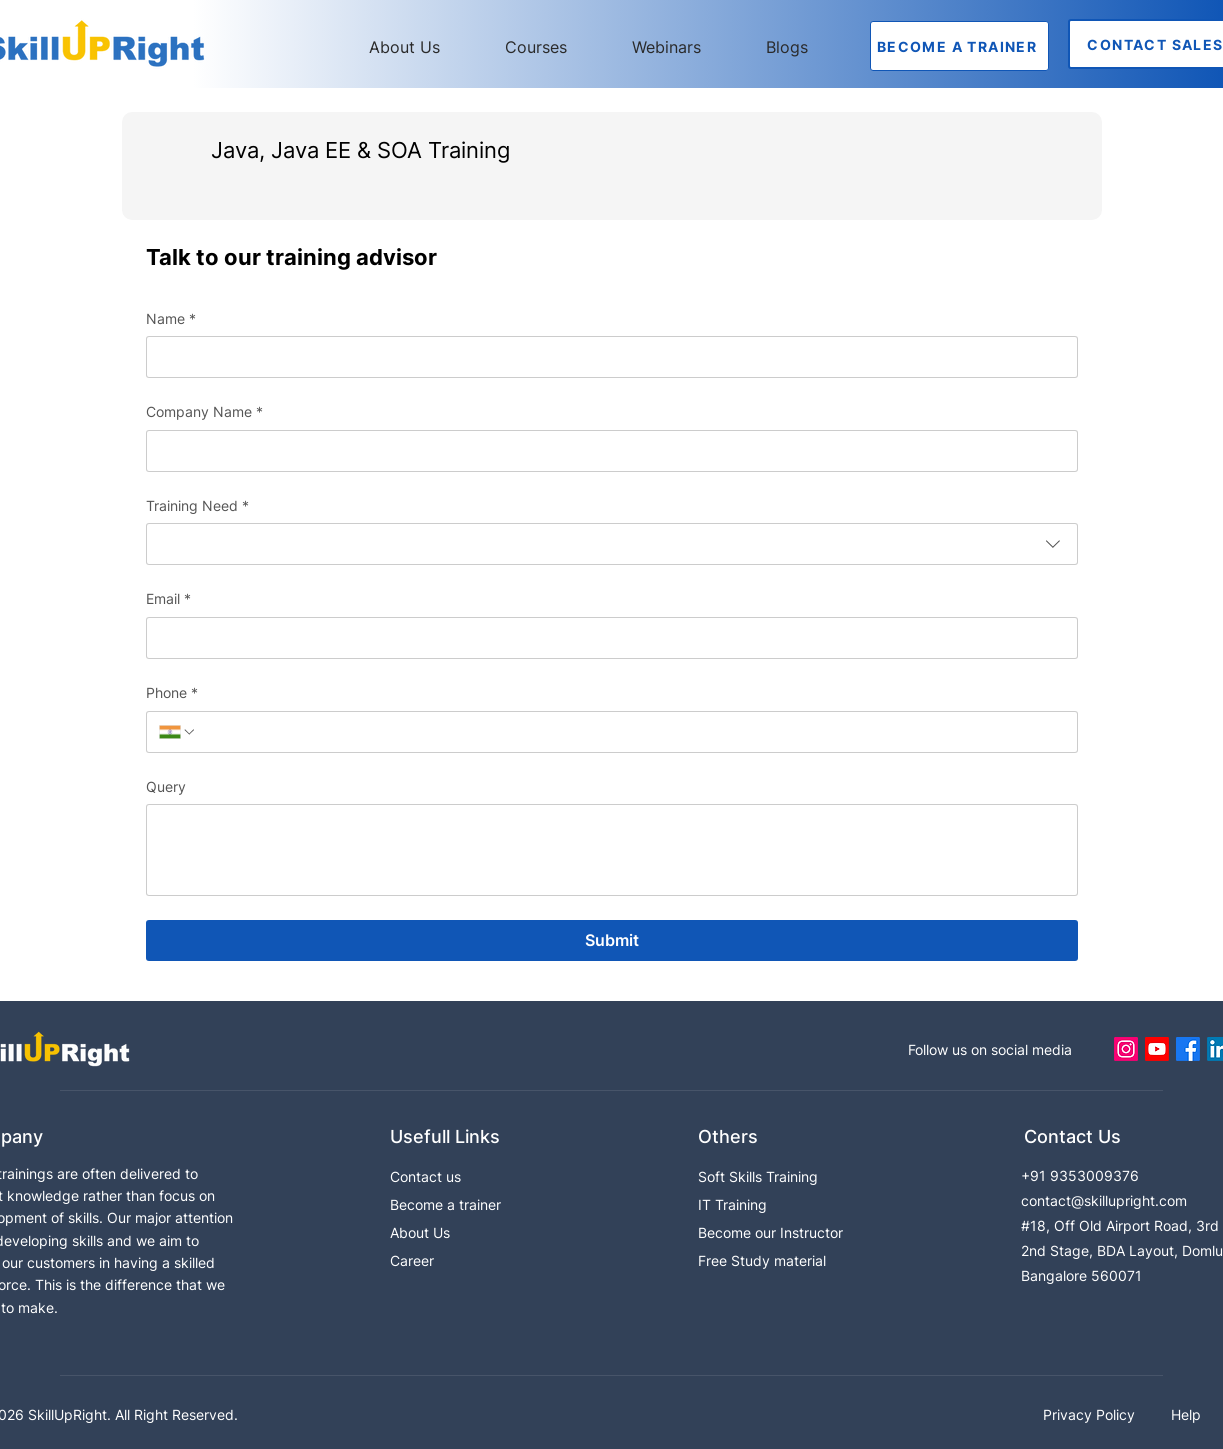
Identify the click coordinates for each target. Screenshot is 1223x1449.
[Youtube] (1157, 1049)
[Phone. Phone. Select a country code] (178, 732)
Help (1186, 1414)
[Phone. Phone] (631, 732)
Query (166, 786)
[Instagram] (1126, 1049)
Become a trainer (445, 1204)
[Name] (606, 357)
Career (412, 1260)
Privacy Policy (1091, 1414)
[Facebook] (1188, 1049)
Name (171, 319)
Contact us (425, 1176)
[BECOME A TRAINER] (959, 46)
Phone (172, 693)
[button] (553, 47)
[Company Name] (606, 451)
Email (168, 599)
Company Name (204, 412)
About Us (420, 1232)
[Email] (606, 638)
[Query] (612, 850)
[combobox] (612, 544)
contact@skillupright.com (1104, 1200)
